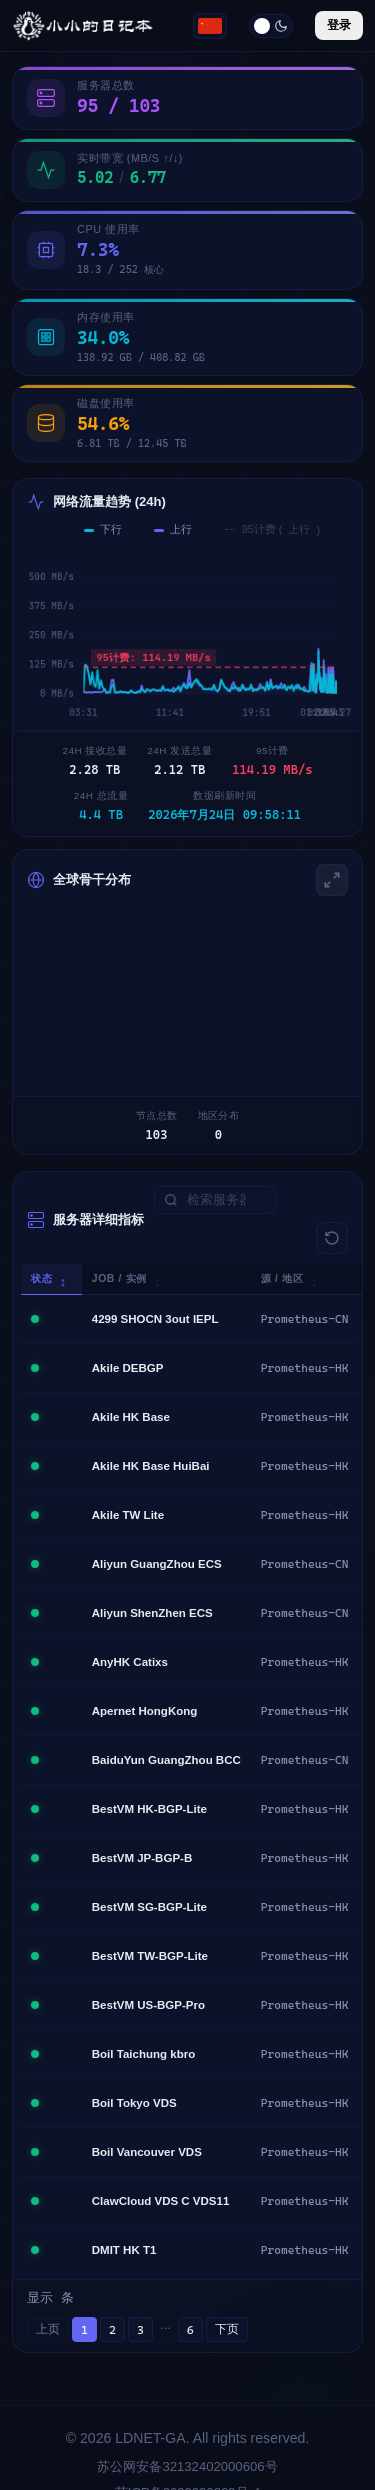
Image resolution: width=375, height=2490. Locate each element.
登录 (339, 25)
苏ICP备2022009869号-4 (187, 2456)
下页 (227, 2293)
